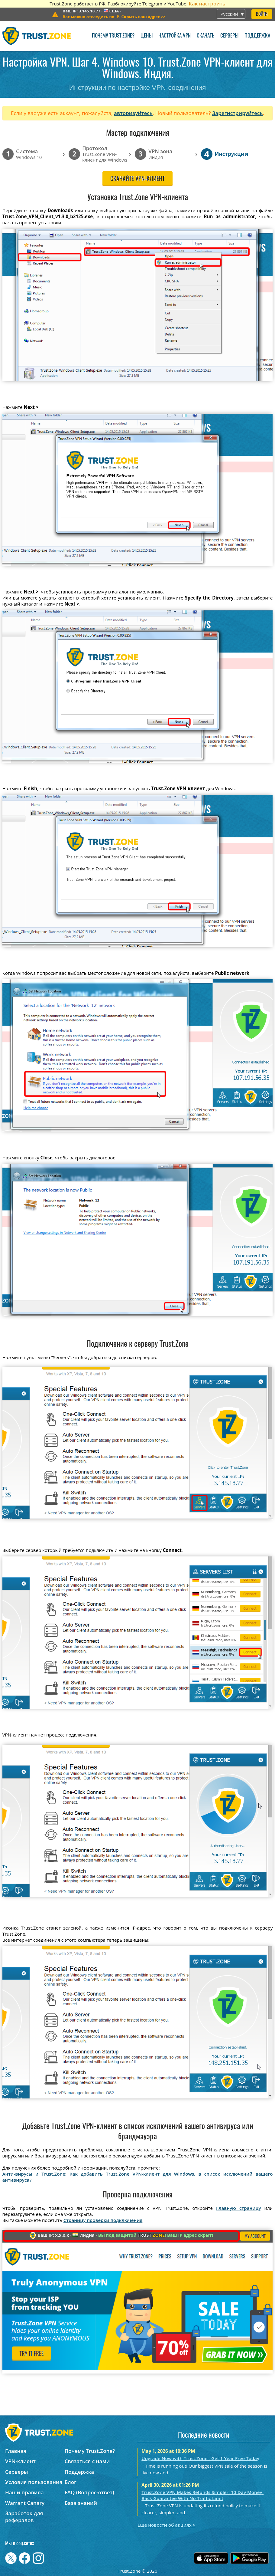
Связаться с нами (87, 2461)
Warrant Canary (24, 2502)
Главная (15, 2450)
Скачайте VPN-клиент (137, 179)
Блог (70, 2482)
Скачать (205, 35)
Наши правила (24, 2492)
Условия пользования (33, 2482)
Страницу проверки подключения (102, 2220)
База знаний (81, 2502)
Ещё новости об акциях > (166, 2525)
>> (114, 16)
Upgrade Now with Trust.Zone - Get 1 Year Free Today (200, 2458)
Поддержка (257, 35)
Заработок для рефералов (24, 2517)
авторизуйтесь (133, 113)
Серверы (229, 35)
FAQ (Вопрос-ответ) (89, 2492)
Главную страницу (238, 2208)
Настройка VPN (174, 35)
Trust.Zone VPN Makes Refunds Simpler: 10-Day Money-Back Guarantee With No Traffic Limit (202, 2495)
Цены (147, 35)
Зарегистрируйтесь (237, 113)
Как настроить (207, 3)
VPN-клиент (20, 2461)
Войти (261, 14)
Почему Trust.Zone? (113, 35)
